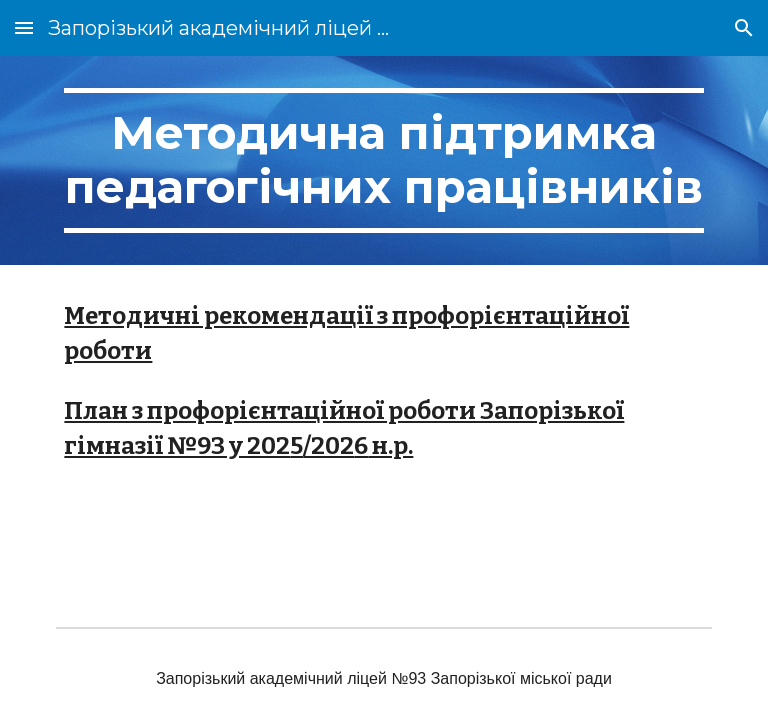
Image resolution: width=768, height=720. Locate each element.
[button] (24, 27)
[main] (383, 160)
